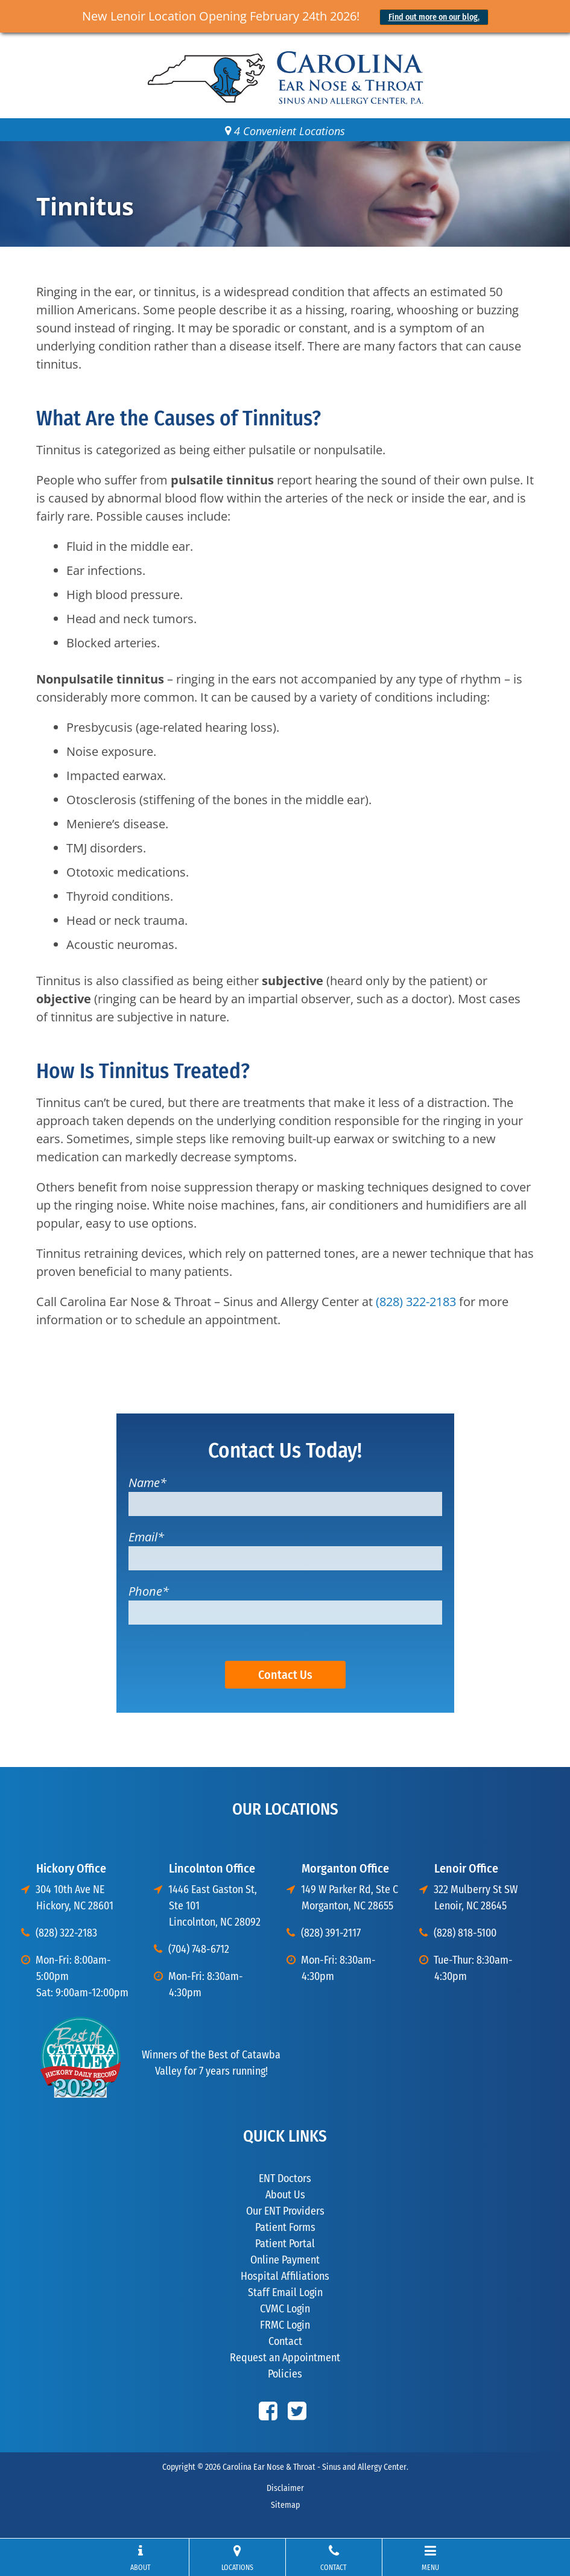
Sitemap (285, 2505)
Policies (285, 2374)
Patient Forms (285, 2227)
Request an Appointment (285, 2357)
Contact (285, 2341)
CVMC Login (285, 2308)
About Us (285, 2194)
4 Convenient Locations (285, 131)
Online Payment (285, 2260)
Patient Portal (285, 2243)
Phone (148, 1591)
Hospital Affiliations (285, 2276)
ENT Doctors (285, 2178)
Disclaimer (285, 2488)
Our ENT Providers (285, 2211)
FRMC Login (285, 2325)
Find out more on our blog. (434, 17)
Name (147, 1482)
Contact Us (285, 1674)
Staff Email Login (285, 2292)
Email (146, 1537)
